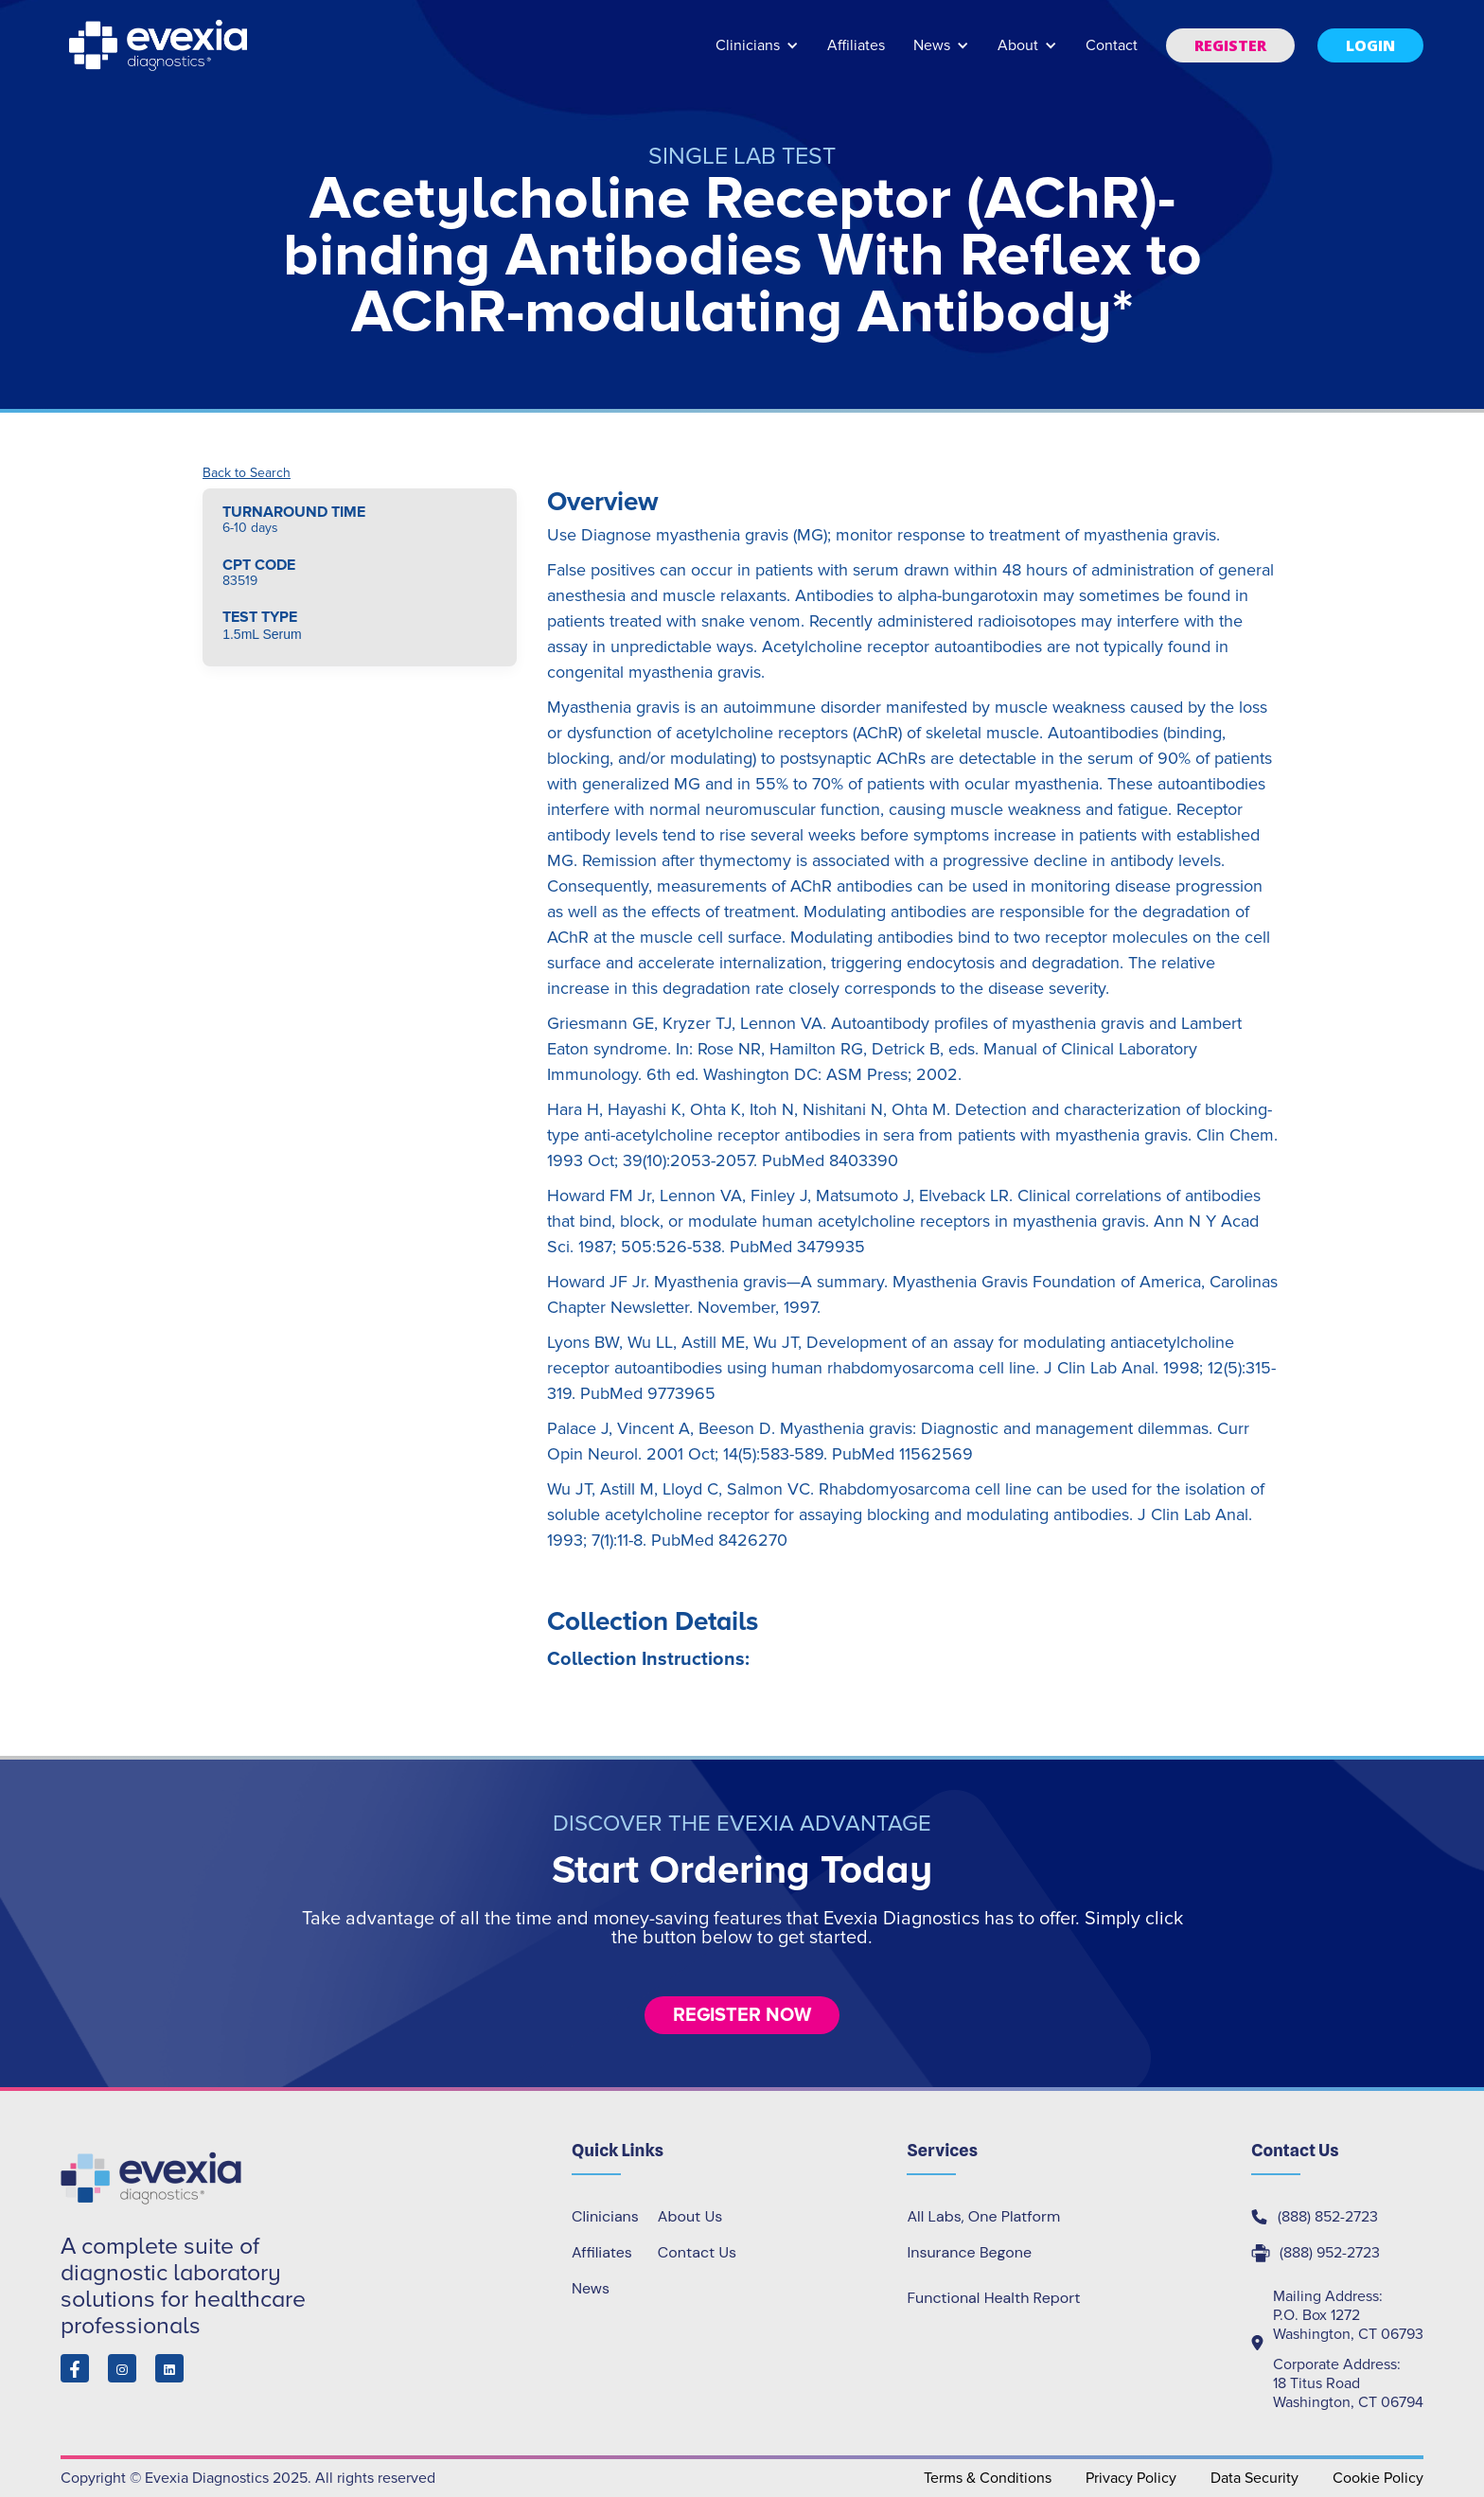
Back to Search (247, 473)
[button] (757, 54)
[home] (160, 45)
